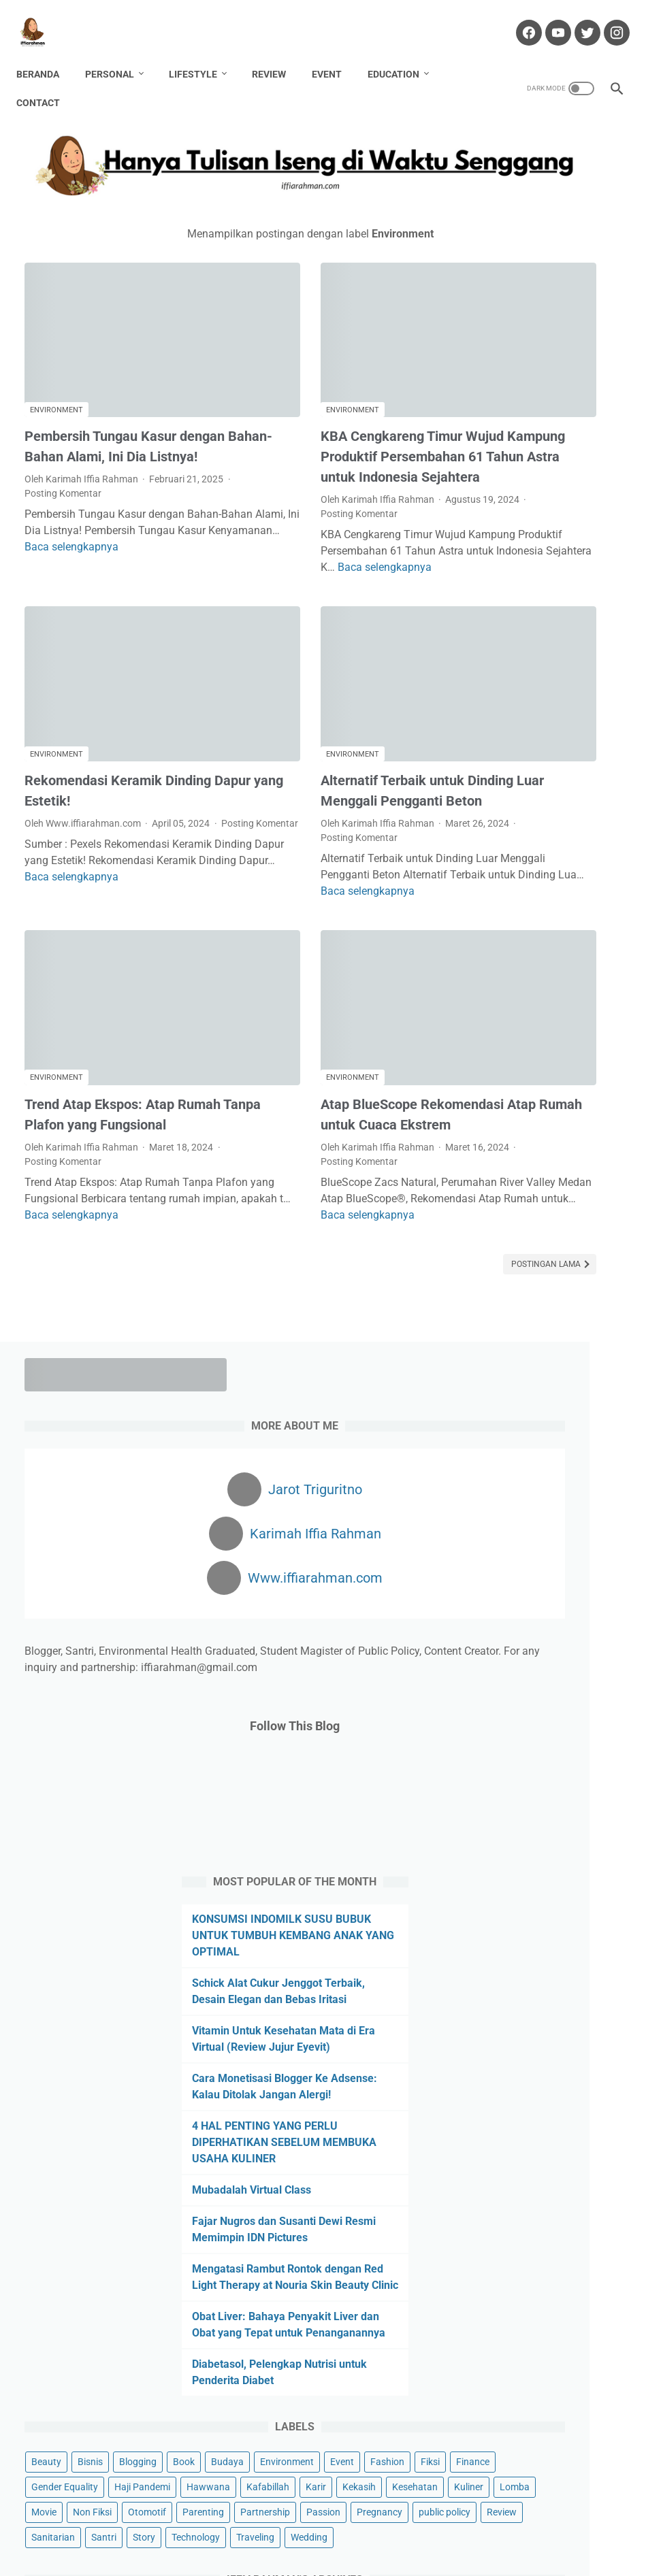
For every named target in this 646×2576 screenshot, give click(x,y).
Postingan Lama (372, 1195)
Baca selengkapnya (146, 503)
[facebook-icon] (519, 20)
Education (401, 53)
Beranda (46, 53)
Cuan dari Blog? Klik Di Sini (549, 2132)
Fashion (494, 1609)
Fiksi (537, 1609)
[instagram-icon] (606, 20)
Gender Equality (510, 1634)
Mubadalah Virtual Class (540, 1163)
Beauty (492, 1533)
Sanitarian (499, 1835)
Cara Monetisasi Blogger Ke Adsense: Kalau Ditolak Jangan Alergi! (545, 1036)
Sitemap (510, 2527)
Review (277, 53)
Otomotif (593, 1735)
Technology (501, 1860)
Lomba (600, 1709)
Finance (579, 1609)
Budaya (531, 1558)
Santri (549, 1835)
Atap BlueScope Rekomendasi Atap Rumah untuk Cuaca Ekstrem (324, 1019)
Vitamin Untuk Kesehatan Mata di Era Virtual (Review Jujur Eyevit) (543, 972)
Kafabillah (498, 1684)
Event (335, 53)
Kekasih (590, 1684)
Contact (46, 82)
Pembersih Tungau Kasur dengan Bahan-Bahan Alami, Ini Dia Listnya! (111, 376)
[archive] (515, 1961)
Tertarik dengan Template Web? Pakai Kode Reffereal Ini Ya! (549, 2171)
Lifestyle (201, 53)
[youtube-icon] (548, 20)
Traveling (561, 1860)
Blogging (583, 1533)
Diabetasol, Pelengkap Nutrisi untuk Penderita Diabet (537, 1436)
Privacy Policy (450, 2527)
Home (131, 2527)
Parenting (498, 1760)
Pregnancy (550, 1785)
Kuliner (553, 1709)
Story (590, 1835)
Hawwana (571, 1659)
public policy (503, 1810)
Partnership (560, 1760)
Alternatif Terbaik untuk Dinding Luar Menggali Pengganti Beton (304, 708)
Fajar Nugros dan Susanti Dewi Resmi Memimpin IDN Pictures (542, 1211)
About (170, 2527)
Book (488, 1558)
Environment (56, 329)
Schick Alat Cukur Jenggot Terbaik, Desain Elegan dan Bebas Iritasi (546, 908)
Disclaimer (266, 2527)
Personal (117, 53)
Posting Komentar (148, 433)
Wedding (495, 1886)
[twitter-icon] (577, 20)
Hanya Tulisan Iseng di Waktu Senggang (345, 2554)
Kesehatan (500, 1709)
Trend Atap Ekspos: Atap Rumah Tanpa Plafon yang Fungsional (104, 1019)
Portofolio (386, 2527)
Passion (494, 1785)
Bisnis (536, 1533)
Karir (546, 1684)
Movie (489, 1735)
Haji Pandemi (505, 1659)
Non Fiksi (538, 1735)
